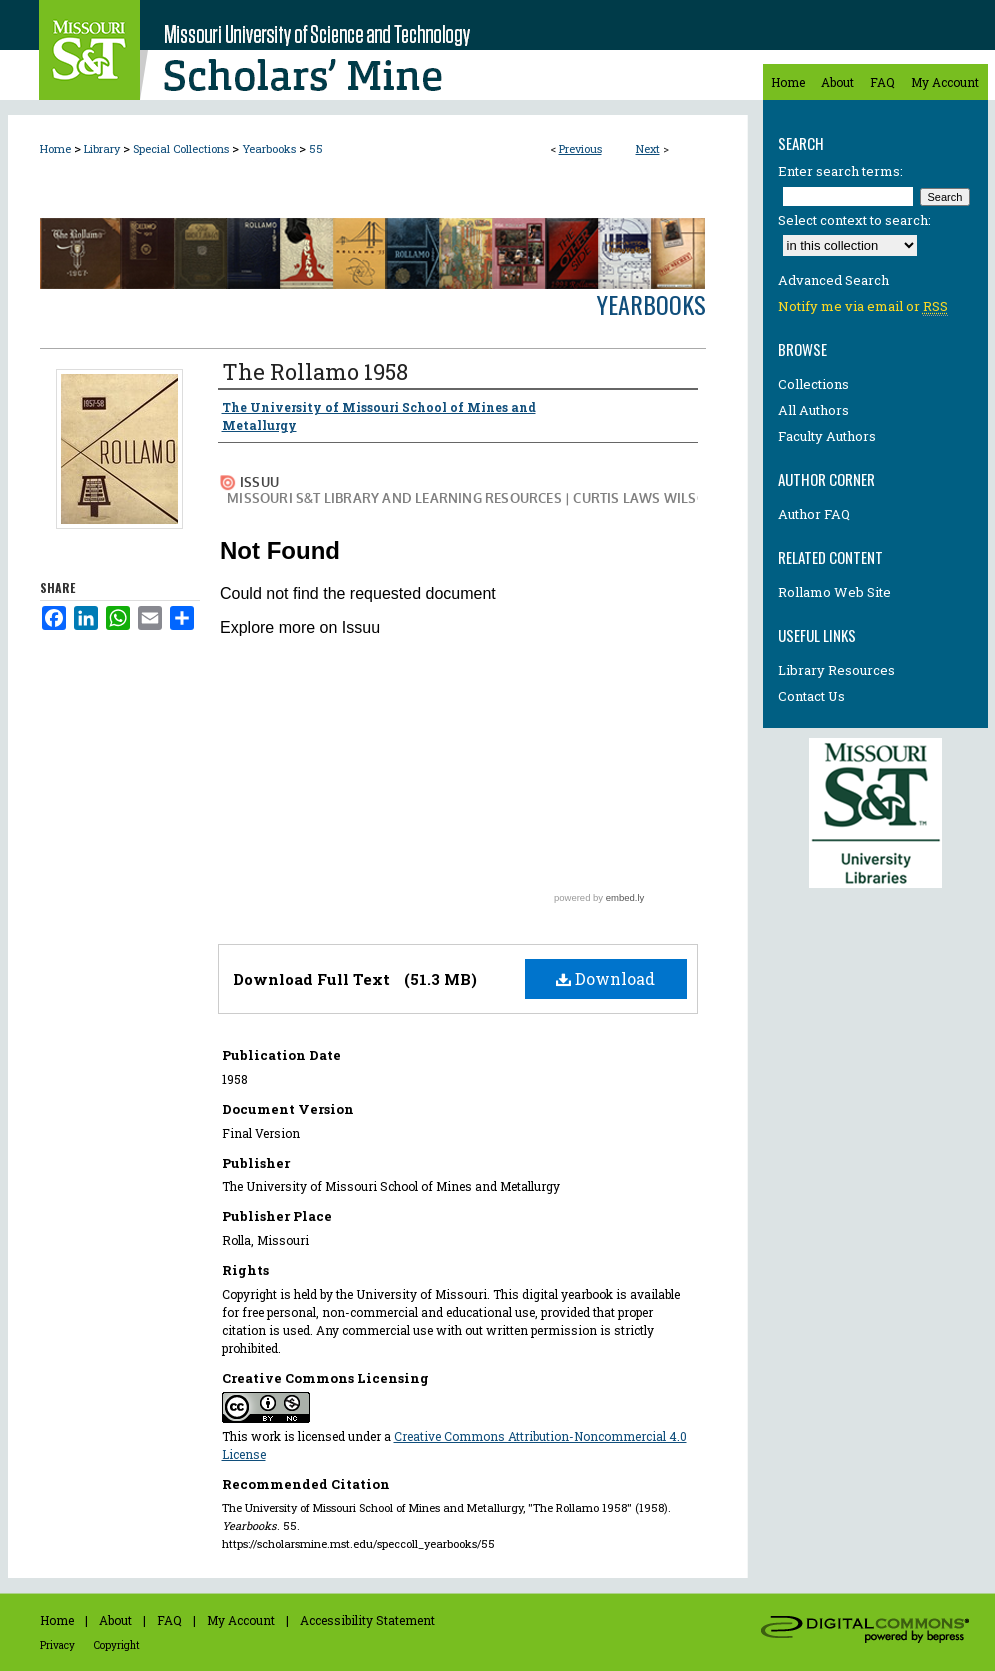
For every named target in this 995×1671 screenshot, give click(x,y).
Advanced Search (833, 280)
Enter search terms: (840, 171)
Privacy (57, 1645)
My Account (241, 1620)
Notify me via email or (863, 306)
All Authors (813, 410)
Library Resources (836, 670)
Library (102, 148)
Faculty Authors (827, 436)
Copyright (117, 1645)
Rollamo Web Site (834, 592)
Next (648, 148)
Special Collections (181, 148)
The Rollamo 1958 (315, 371)
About (115, 1620)
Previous (580, 148)
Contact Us (811, 696)
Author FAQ (814, 514)
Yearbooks (269, 148)
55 (316, 148)
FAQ (169, 1620)
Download (605, 978)
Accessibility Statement (367, 1620)
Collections (813, 384)
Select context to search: (854, 220)
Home (55, 148)
